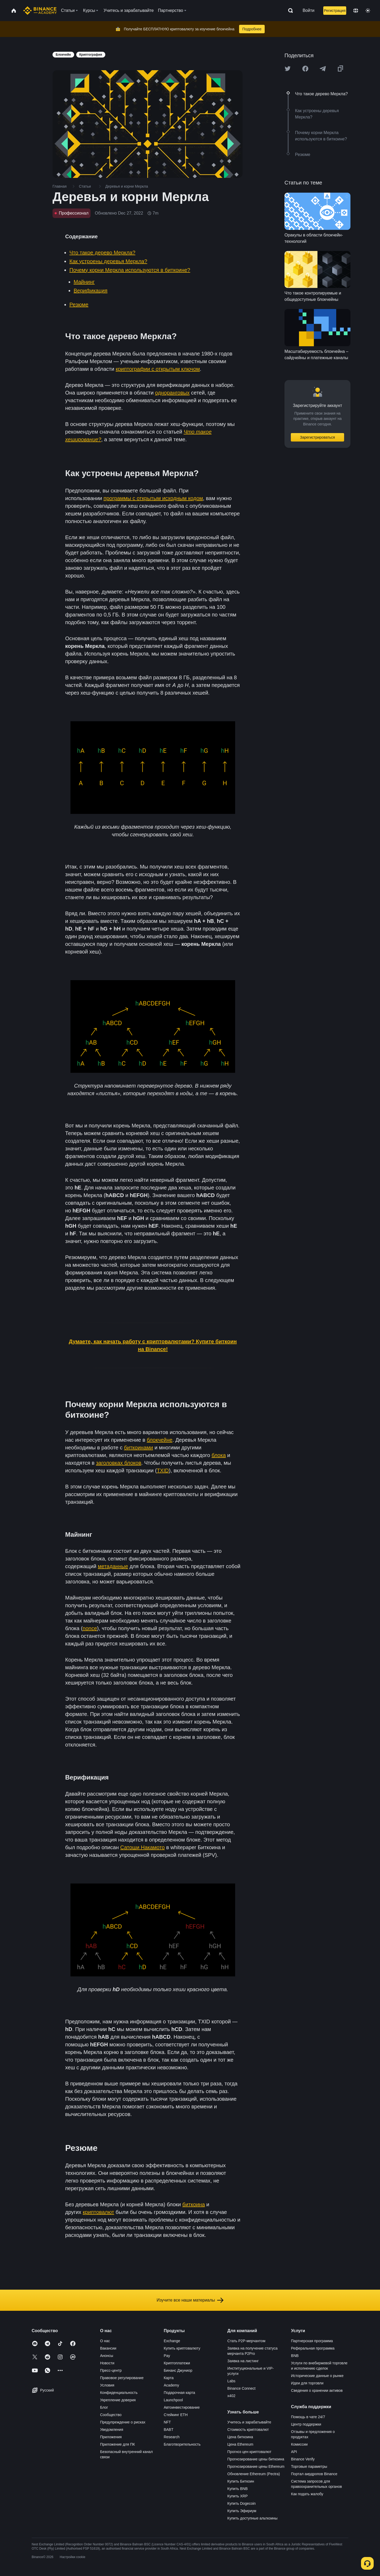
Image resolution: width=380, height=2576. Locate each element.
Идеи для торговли (307, 2383)
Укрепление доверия (118, 2400)
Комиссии (299, 2444)
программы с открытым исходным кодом (153, 498)
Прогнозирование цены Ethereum (255, 2466)
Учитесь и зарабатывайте (249, 2422)
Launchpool (173, 2400)
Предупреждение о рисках (122, 2422)
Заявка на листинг (243, 2361)
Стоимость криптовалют (248, 2429)
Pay (167, 2356)
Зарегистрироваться (317, 437)
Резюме (78, 304)
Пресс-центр (111, 2370)
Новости (107, 2363)
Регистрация (334, 10)
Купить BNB (237, 2489)
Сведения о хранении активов (317, 2390)
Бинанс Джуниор (178, 2370)
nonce (90, 1628)
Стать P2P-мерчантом (246, 2341)
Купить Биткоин (240, 2481)
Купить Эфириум (241, 2511)
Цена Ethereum (240, 2444)
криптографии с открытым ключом (158, 369)
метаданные (113, 1566)
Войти (309, 10)
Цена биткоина (240, 2437)
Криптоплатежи (177, 2363)
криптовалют (98, 2212)
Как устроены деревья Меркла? (108, 261)
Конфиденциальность (118, 2392)
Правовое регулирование (122, 2378)
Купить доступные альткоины (252, 2518)
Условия (107, 2385)
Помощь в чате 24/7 (308, 2417)
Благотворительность (182, 2444)
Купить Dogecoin (241, 2503)
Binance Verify (303, 2459)
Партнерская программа (312, 2341)
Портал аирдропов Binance (314, 2474)
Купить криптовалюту (182, 2348)
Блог (104, 2407)
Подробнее (252, 29)
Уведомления (111, 2429)
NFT (167, 2422)
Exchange (172, 2341)
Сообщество (110, 2415)
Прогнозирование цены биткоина (255, 2459)
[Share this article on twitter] (287, 68)
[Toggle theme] (368, 10)
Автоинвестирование (182, 2407)
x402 (231, 2396)
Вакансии (108, 2348)
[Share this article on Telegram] (323, 68)
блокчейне (159, 1440)
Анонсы (106, 2356)
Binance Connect (241, 2388)
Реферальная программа (313, 2348)
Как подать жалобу (307, 2494)
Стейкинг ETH (176, 2415)
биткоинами (138, 1447)
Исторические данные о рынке (317, 2376)
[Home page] (40, 10)
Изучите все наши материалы (189, 2300)
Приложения (111, 2437)
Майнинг (84, 282)
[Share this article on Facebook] (305, 68)
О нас (105, 2341)
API (294, 2452)
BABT (168, 2429)
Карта (168, 2378)
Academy (171, 2385)
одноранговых (172, 393)
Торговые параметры (309, 2466)
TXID (163, 1470)
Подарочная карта (179, 2392)
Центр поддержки (306, 2424)
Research (171, 2437)
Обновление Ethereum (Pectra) (253, 2474)
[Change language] (355, 10)
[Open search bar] (289, 10)
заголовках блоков (118, 1463)
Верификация (90, 290)
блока (219, 1455)
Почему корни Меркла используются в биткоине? (129, 270)
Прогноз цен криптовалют (249, 2452)
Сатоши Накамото (142, 1847)
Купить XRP (237, 2496)
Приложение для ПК (117, 2444)
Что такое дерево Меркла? (102, 252)
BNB (295, 2356)
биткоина (193, 2204)
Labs (231, 2381)
